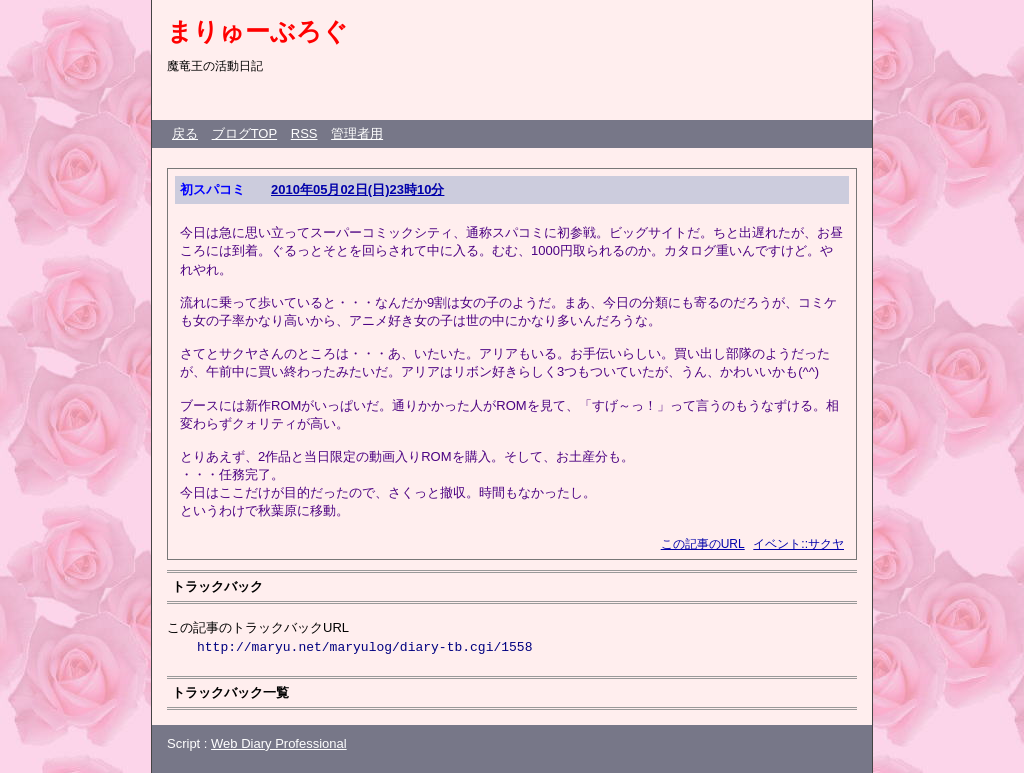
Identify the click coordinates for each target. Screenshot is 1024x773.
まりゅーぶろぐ (257, 31)
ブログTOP (245, 133)
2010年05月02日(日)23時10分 (357, 189)
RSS (304, 133)
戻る (185, 133)
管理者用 (357, 133)
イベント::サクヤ (798, 544)
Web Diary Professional (279, 743)
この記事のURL (703, 544)
